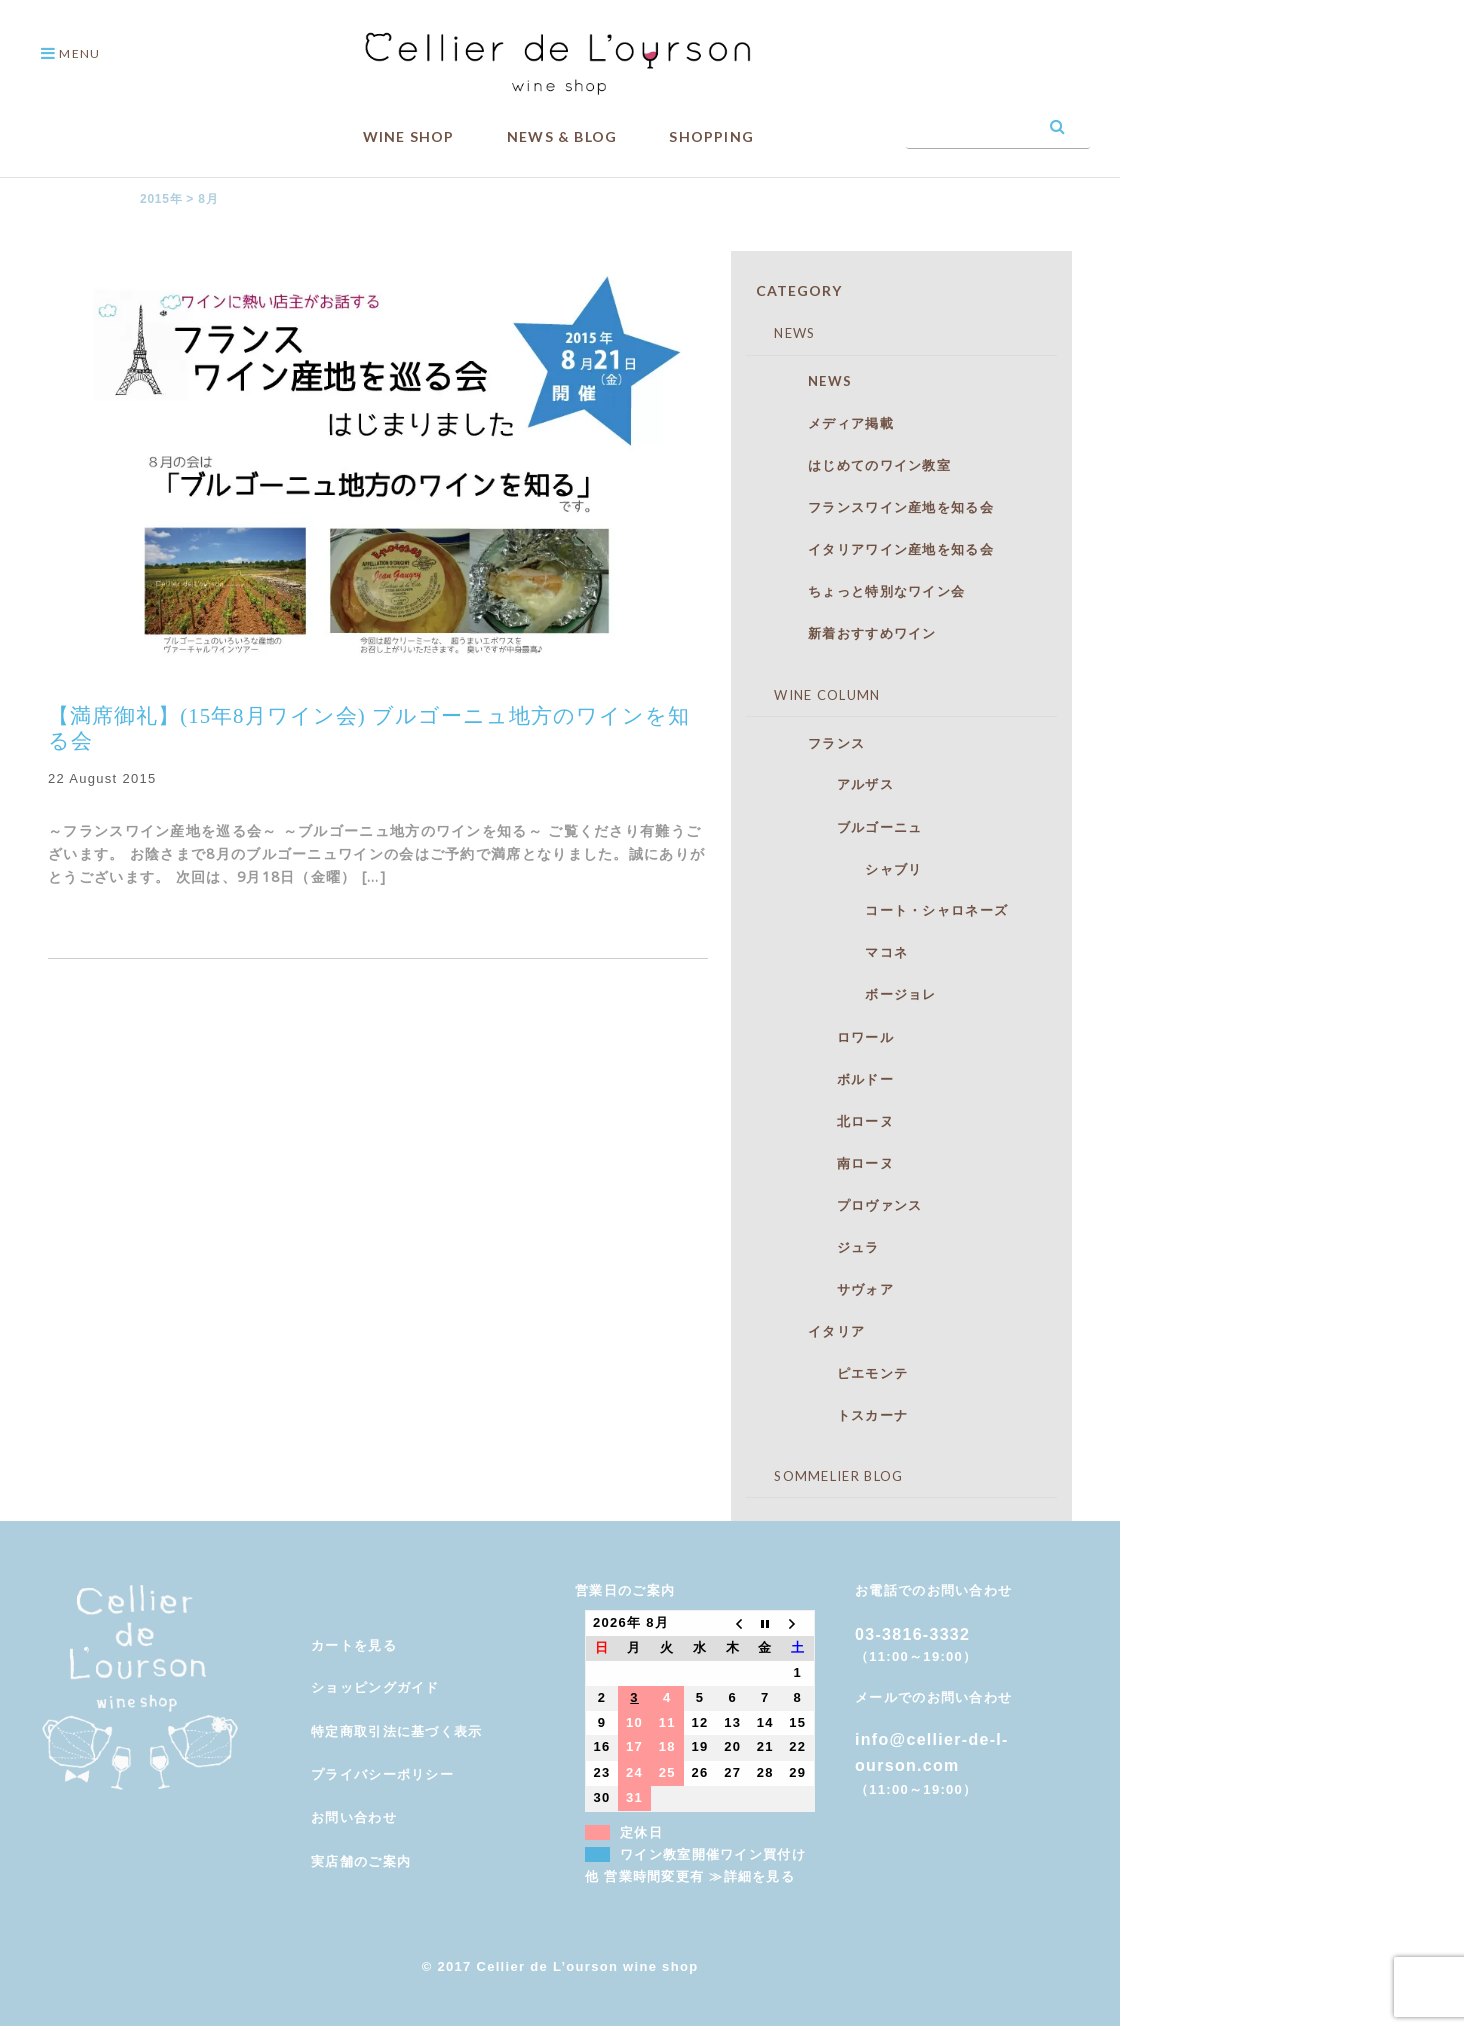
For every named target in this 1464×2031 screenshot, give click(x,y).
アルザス (829, 784)
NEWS (781, 333)
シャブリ (843, 869)
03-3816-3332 (912, 1634)
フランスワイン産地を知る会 (879, 507)
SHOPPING (711, 136)
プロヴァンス (843, 1205)
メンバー (339, 1601)
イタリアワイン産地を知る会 (879, 549)
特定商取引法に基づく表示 (397, 1731)
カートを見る (354, 1645)
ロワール (829, 1037)
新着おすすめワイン (851, 633)
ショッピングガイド (375, 1687)
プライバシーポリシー (382, 1774)
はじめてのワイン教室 (858, 465)
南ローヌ (829, 1163)
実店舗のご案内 (361, 1861)
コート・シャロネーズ (886, 910)
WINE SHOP (409, 136)
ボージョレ (851, 994)
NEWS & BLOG (562, 136)
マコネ (836, 952)
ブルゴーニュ (843, 827)
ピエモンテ (836, 1373)
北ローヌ (829, 1121)
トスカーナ (836, 1415)
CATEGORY (799, 290)
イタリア (815, 1331)
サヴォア (829, 1289)
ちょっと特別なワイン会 (865, 591)
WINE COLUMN (813, 695)
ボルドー (829, 1079)
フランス (815, 743)
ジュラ (822, 1247)
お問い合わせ (354, 1817)
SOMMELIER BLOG (825, 1476)
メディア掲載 (829, 423)
